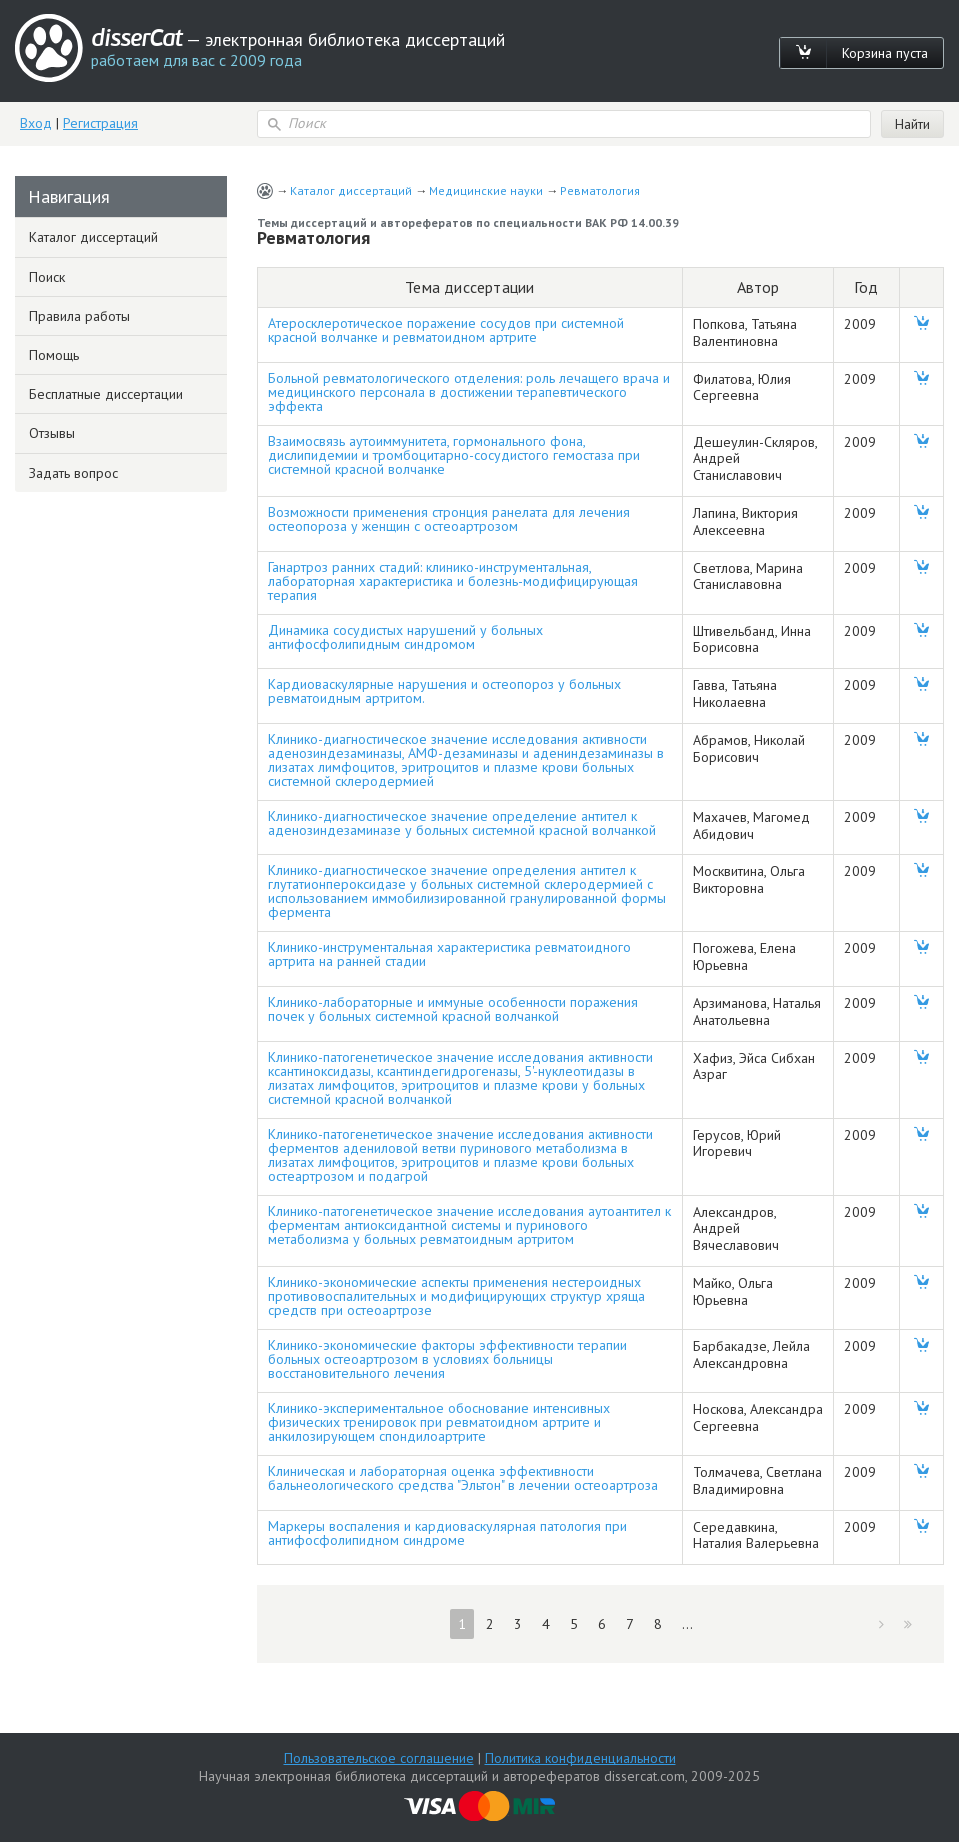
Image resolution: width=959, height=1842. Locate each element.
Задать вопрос (73, 473)
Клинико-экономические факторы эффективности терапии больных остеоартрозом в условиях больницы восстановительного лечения (447, 1359)
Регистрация (100, 123)
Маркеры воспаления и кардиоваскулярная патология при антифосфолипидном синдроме (447, 1533)
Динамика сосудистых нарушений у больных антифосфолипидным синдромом (405, 637)
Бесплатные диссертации (106, 394)
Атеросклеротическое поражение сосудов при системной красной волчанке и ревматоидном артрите (446, 330)
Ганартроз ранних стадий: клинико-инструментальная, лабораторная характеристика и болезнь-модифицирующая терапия (453, 581)
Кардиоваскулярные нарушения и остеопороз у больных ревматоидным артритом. (444, 691)
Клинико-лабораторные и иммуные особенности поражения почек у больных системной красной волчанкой (453, 1009)
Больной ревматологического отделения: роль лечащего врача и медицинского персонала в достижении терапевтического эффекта (469, 392)
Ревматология (600, 190)
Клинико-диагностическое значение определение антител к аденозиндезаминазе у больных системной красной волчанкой (462, 823)
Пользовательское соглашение (379, 1758)
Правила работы (79, 316)
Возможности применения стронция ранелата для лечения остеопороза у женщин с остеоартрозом (449, 519)
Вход (36, 123)
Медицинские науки (486, 190)
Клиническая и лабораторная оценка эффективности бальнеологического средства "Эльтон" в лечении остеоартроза (463, 1478)
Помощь (54, 355)
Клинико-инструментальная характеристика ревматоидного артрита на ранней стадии (449, 954)
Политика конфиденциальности (580, 1758)
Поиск (47, 277)
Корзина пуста (885, 53)
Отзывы (52, 433)
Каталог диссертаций (351, 190)
